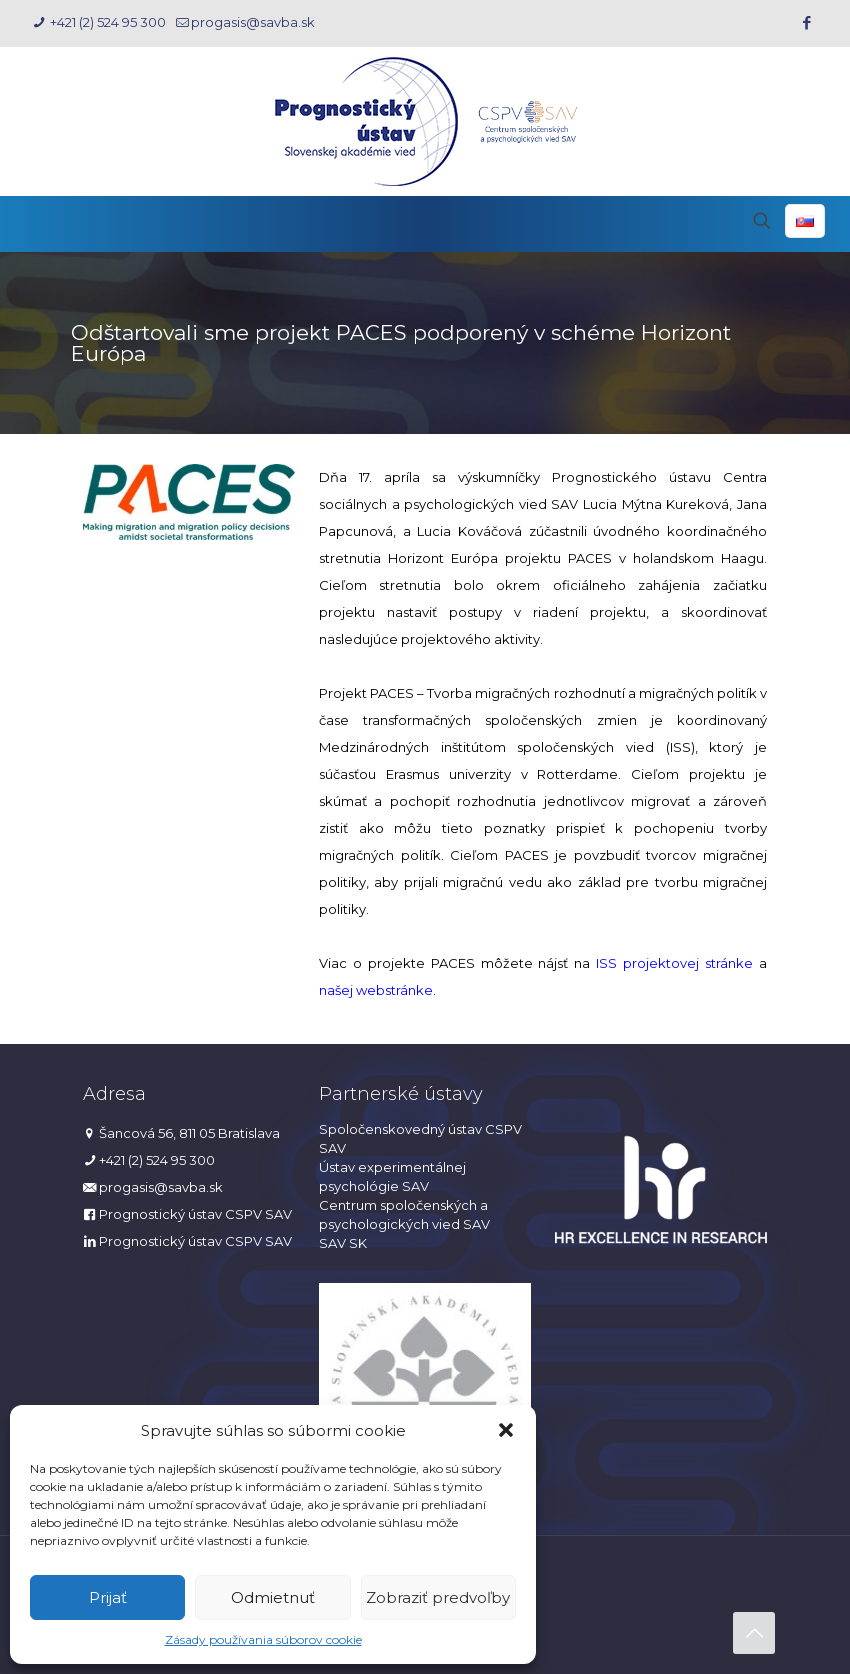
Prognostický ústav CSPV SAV (195, 1214)
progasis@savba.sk (161, 1187)
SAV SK (343, 1243)
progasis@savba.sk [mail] (253, 22)
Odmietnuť (273, 1597)
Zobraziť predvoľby (438, 1597)
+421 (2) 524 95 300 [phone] (106, 22)
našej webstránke (376, 990)
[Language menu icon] (805, 221)
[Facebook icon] (806, 22)
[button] (506, 1430)
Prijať (108, 1597)
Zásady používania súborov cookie (263, 1639)
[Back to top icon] (754, 1633)
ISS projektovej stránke (674, 963)
